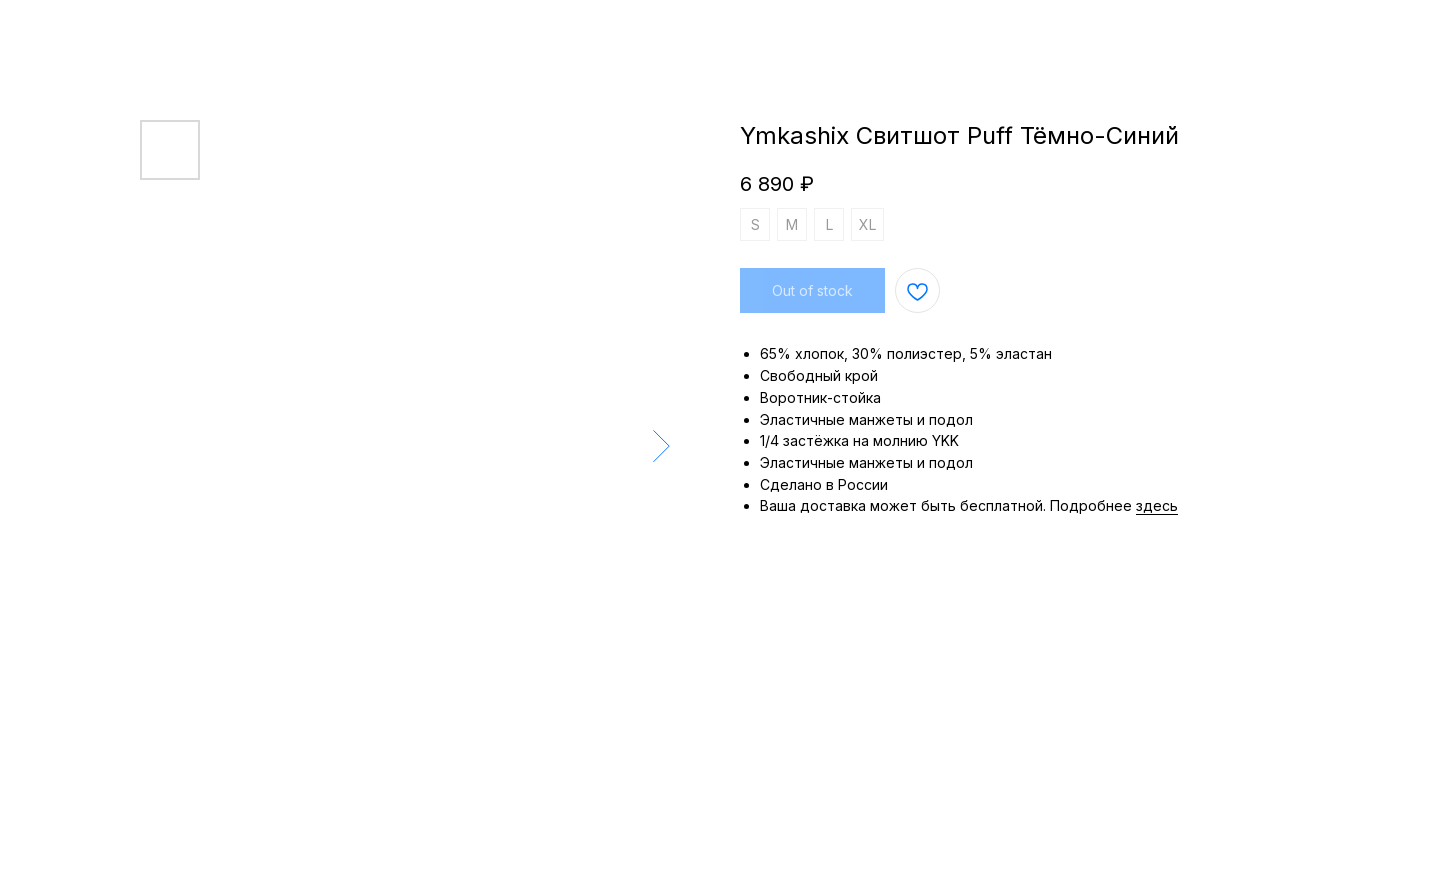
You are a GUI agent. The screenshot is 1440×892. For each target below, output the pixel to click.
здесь (1157, 505)
